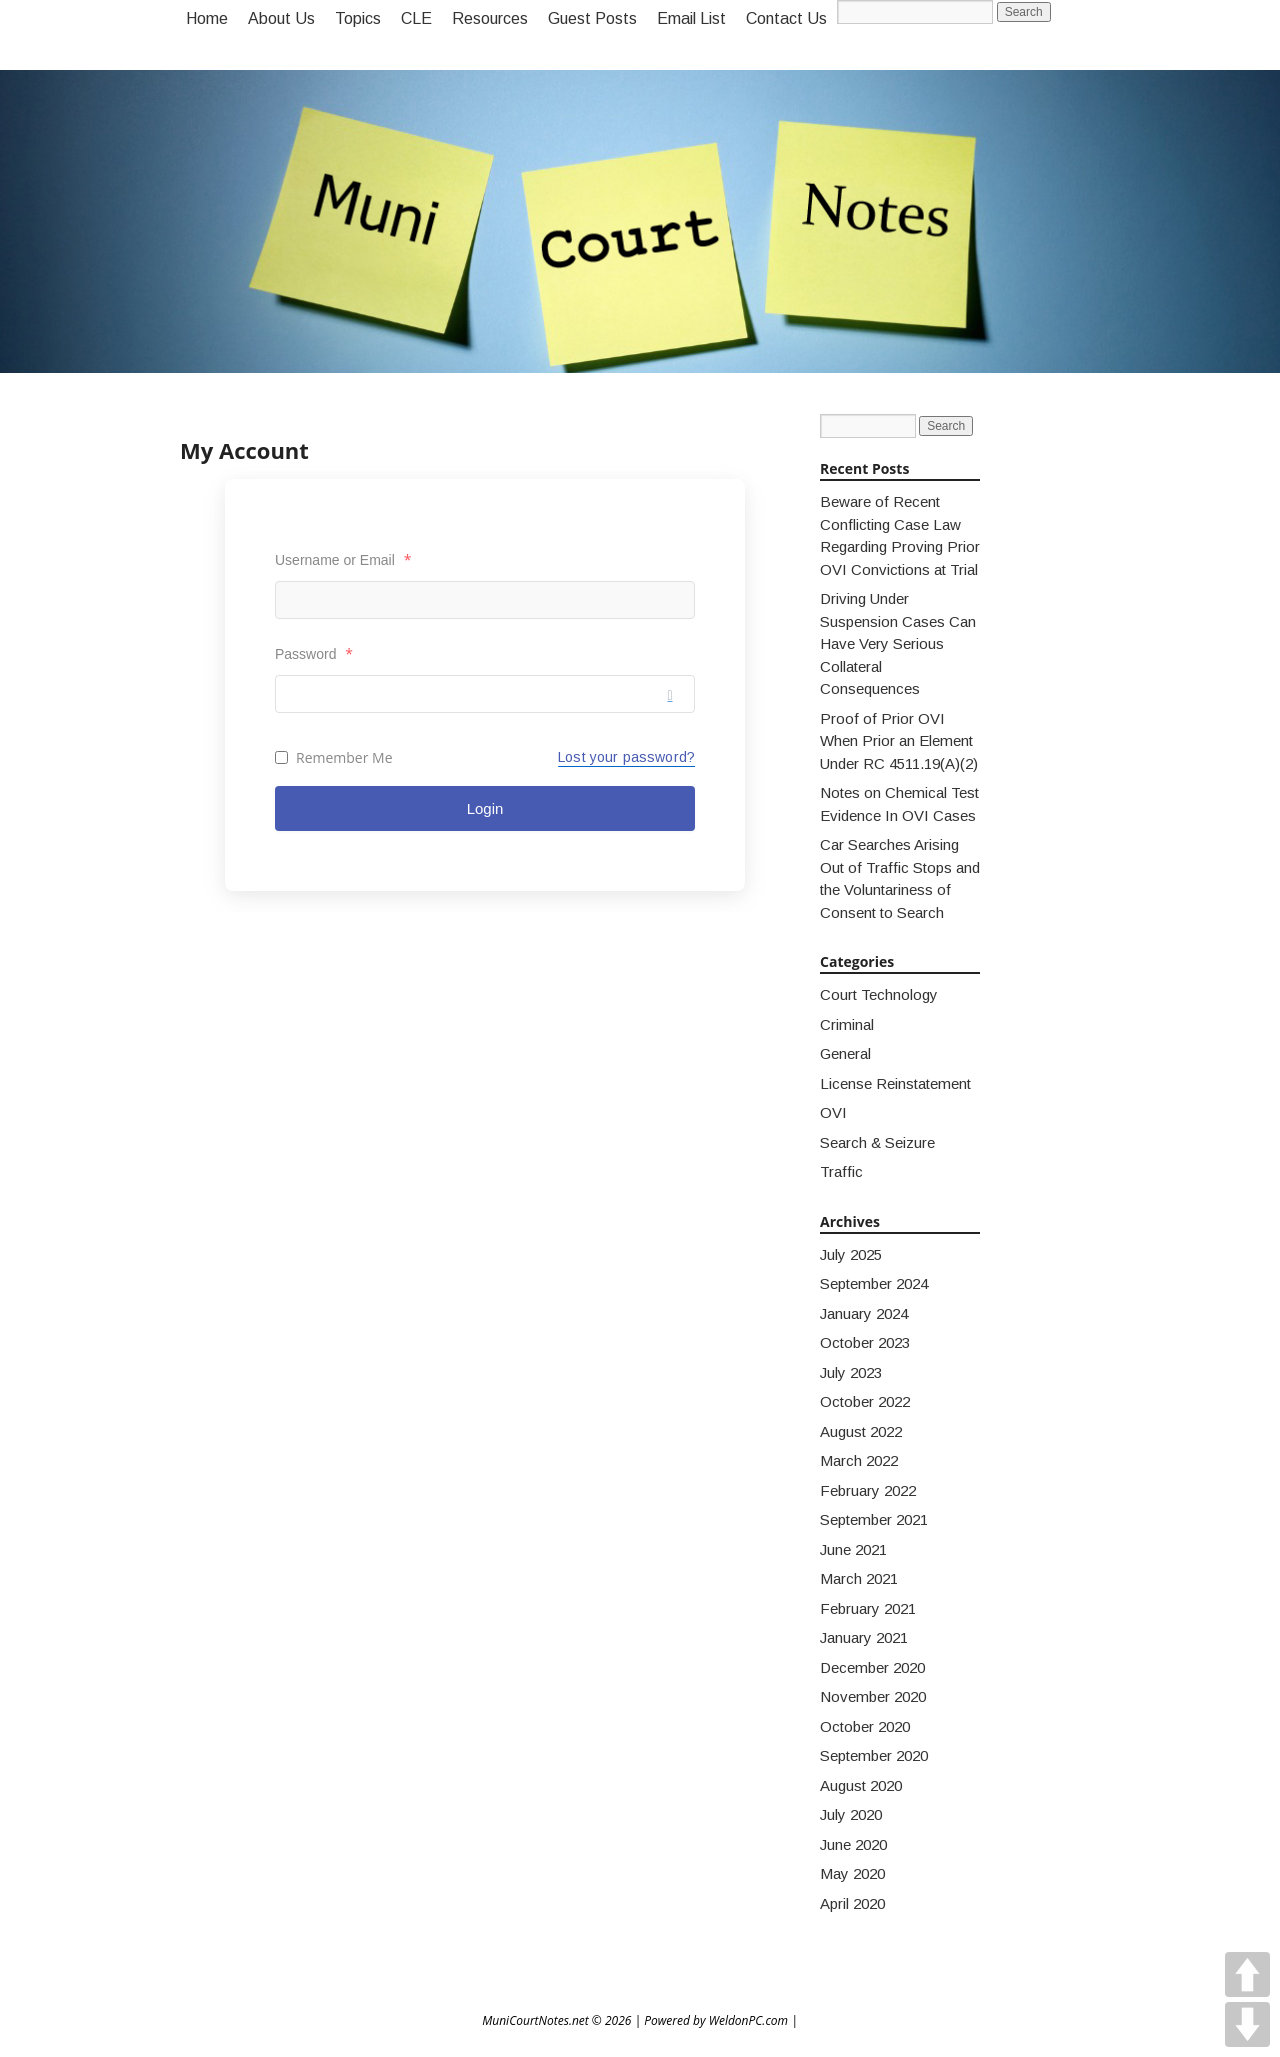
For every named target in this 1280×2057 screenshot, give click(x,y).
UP (1247, 1974)
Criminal (847, 1024)
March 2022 (859, 1460)
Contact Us (786, 18)
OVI (833, 1112)
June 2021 (853, 1549)
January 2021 (864, 1637)
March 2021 (859, 1578)
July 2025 (851, 1254)
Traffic (841, 1171)
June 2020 (853, 1844)
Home (207, 18)
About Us (281, 18)
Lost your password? (626, 757)
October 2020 (865, 1726)
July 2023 (851, 1372)
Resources (490, 18)
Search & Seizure (877, 1142)
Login (485, 808)
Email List (691, 18)
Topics (358, 18)
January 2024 (864, 1313)
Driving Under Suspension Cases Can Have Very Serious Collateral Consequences (898, 643)
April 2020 (852, 1903)
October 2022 (865, 1401)
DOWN (1247, 2024)
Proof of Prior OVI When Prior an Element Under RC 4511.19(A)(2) (899, 741)
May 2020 (852, 1873)
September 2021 (874, 1519)
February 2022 (868, 1490)
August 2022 (861, 1431)
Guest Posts (592, 18)
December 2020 (872, 1667)
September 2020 (874, 1755)
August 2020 (861, 1785)
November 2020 (873, 1696)
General (845, 1053)
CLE (416, 18)
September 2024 (874, 1283)
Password (314, 653)
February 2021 (868, 1608)
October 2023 (865, 1342)
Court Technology (879, 994)
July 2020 (851, 1814)
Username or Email (343, 559)
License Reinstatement (895, 1083)
